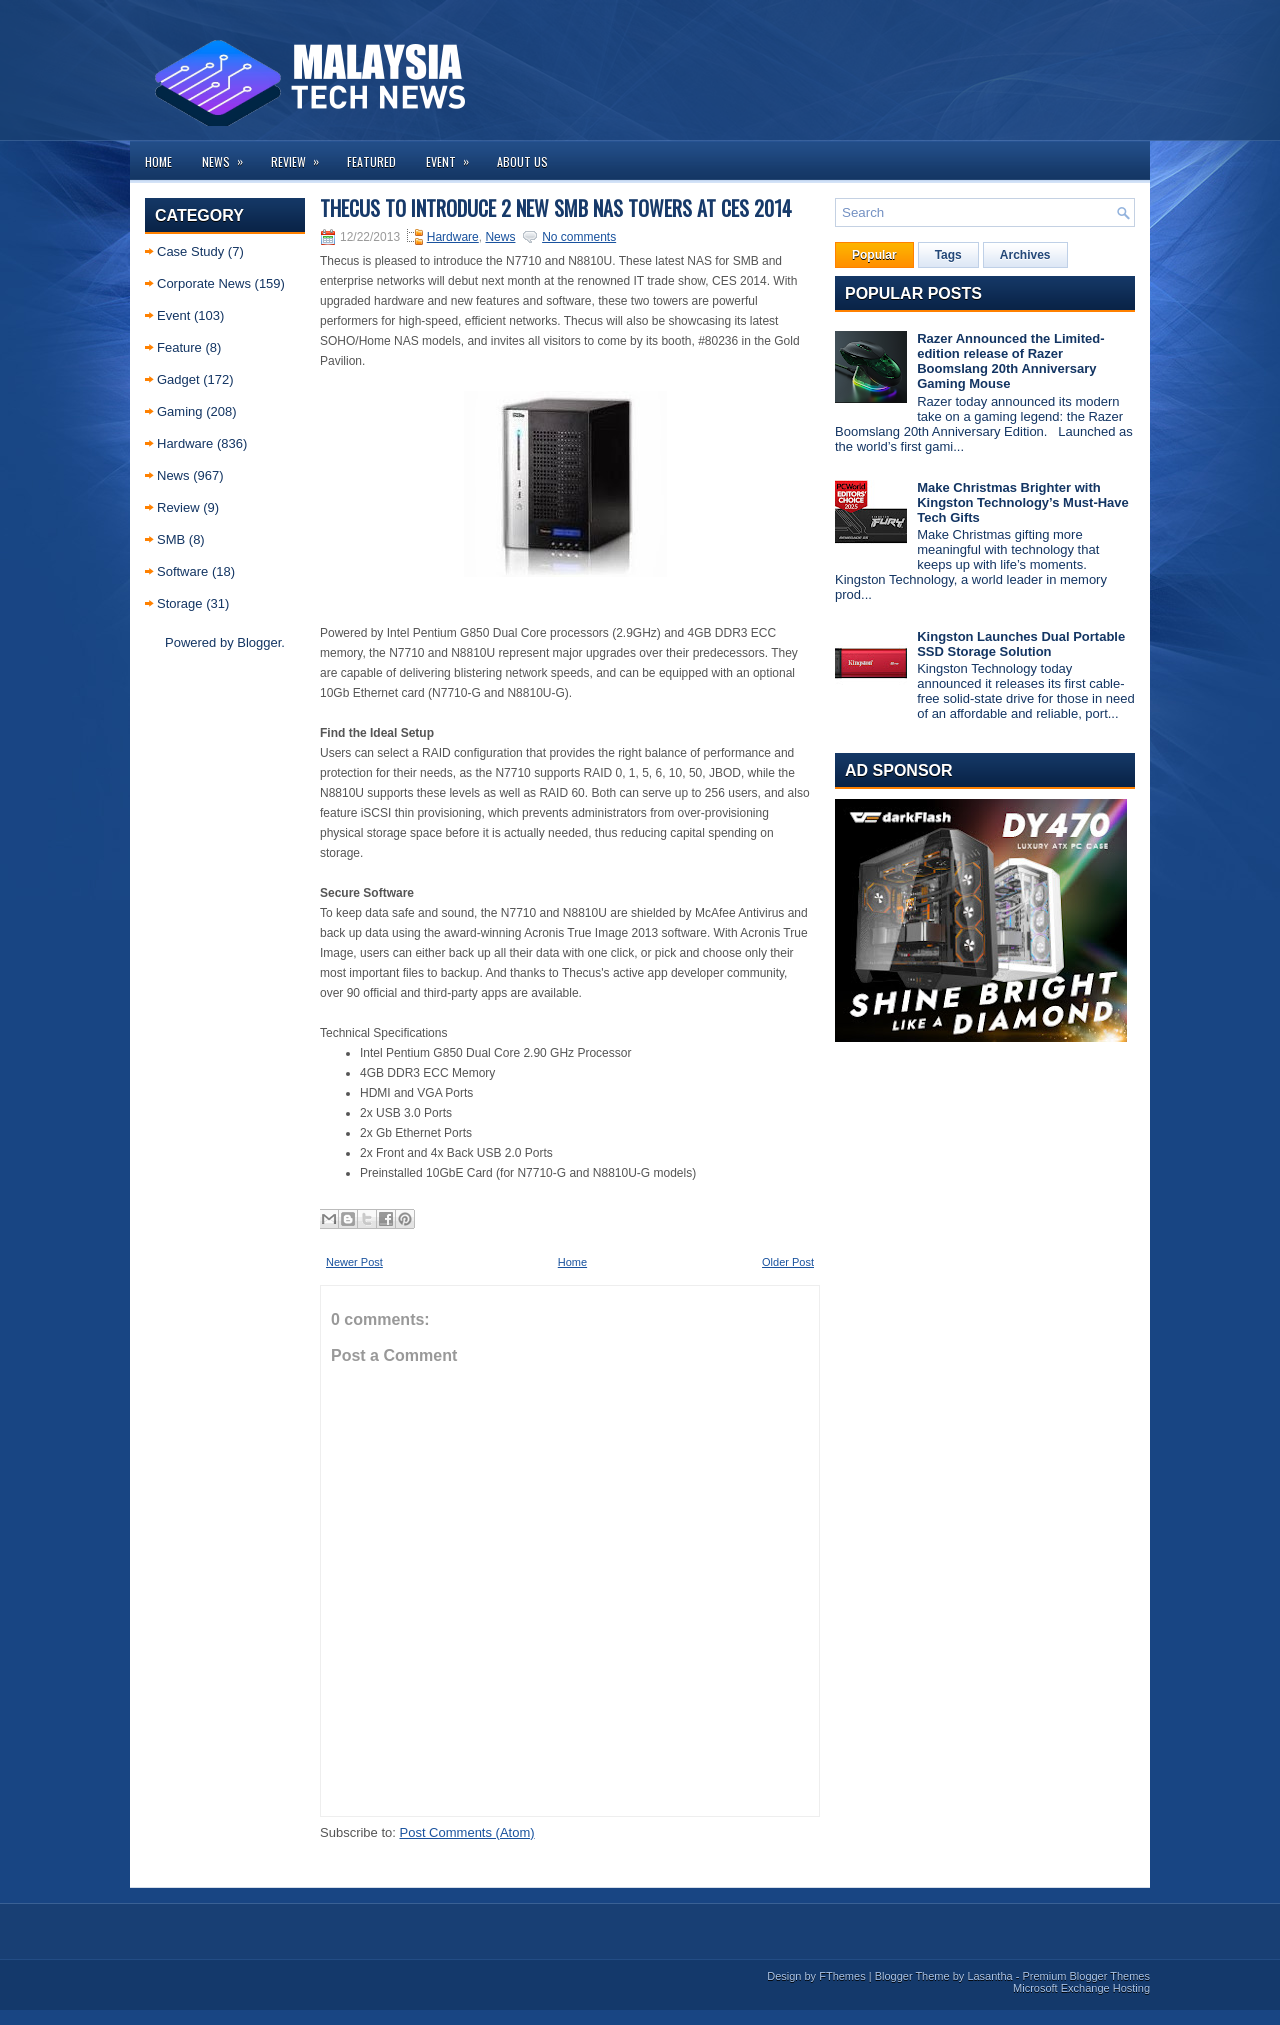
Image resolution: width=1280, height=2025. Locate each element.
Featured (371, 161)
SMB (171, 539)
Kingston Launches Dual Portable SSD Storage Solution (1021, 644)
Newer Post (354, 1262)
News (229, 155)
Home (158, 161)
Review (301, 155)
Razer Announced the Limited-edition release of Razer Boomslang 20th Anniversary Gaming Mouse (1010, 361)
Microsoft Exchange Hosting (1081, 1988)
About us (522, 161)
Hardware (185, 443)
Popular (874, 255)
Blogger (259, 642)
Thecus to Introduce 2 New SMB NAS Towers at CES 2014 (556, 208)
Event (454, 155)
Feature (179, 347)
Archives (1025, 255)
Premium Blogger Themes (1086, 1976)
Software (182, 571)
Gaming (180, 411)
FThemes (842, 1976)
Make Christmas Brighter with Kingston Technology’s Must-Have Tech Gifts (1023, 502)
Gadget (178, 379)
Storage (180, 603)
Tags (948, 255)
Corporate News (204, 283)
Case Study (190, 251)
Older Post (788, 1262)
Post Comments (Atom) (467, 1832)
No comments (579, 237)
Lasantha (989, 1976)
